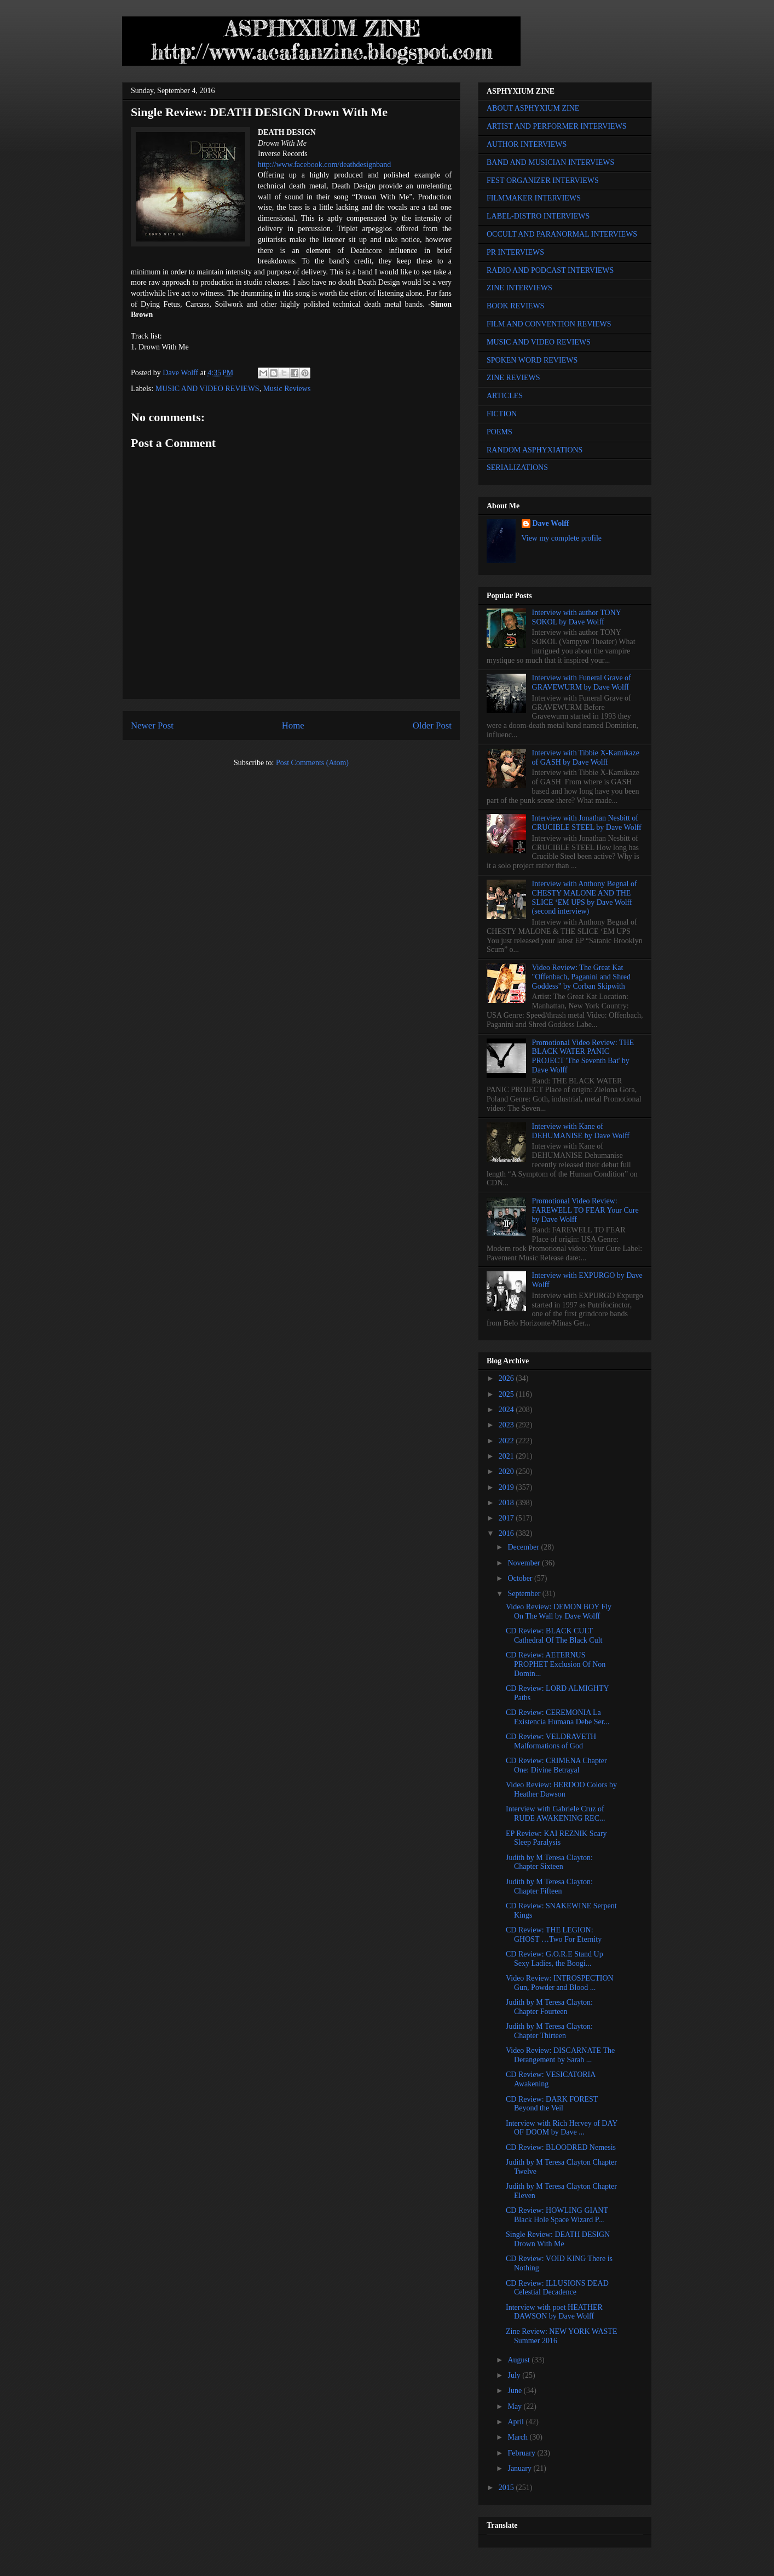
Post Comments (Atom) (312, 763)
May (515, 2406)
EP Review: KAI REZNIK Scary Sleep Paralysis (556, 1838)
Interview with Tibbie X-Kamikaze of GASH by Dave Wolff (585, 757)
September (524, 1594)
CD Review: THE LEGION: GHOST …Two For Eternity (554, 1934)
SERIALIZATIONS (517, 467)
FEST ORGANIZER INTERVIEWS (543, 180)
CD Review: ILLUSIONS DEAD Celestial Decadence (557, 2288)
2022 (507, 1441)
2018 (507, 1503)
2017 (507, 1518)
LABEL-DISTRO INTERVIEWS (538, 216)
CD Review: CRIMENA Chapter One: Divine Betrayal (556, 1765)
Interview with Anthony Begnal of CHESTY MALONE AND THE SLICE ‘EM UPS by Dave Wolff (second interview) (584, 897)
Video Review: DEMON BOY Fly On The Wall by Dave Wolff (558, 1611)
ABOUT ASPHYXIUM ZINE (533, 108)
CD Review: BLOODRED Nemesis (561, 2147)
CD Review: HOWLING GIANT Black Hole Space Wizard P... (557, 2215)
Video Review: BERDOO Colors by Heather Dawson (561, 1789)
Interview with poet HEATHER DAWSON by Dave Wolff (554, 2312)
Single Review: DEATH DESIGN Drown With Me (558, 2239)
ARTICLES (505, 396)
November (524, 1563)
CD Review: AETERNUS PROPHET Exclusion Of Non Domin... (555, 1664)
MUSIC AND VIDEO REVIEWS (207, 389)
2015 (507, 2487)
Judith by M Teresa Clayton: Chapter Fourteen (549, 2007)
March (518, 2437)
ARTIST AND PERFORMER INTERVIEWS (557, 126)
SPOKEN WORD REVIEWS (532, 360)
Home (293, 725)
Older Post (432, 725)
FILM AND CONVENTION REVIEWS (549, 324)
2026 (507, 1378)
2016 (507, 1533)
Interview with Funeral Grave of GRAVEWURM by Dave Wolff (581, 682)
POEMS (499, 432)
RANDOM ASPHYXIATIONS (534, 450)
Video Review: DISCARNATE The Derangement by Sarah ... (560, 2055)
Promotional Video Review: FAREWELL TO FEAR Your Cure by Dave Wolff (585, 1210)
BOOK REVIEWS (515, 306)
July (514, 2375)
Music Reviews (287, 389)
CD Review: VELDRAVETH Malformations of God (551, 1741)
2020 (507, 1471)
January (520, 2468)
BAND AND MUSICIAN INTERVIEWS (550, 162)
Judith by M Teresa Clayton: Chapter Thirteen (549, 2031)
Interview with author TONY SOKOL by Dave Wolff (576, 617)
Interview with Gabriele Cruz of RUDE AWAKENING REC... (555, 1813)
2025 (507, 1394)
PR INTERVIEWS (515, 252)
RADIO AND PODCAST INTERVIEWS (550, 270)
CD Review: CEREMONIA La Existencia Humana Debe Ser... (557, 1717)
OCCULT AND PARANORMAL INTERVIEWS (562, 234)
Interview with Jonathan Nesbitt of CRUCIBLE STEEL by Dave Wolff (587, 822)
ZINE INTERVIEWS (519, 288)
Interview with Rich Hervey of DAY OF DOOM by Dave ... (561, 2128)
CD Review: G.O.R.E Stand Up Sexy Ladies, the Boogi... (554, 1958)
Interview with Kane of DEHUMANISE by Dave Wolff (580, 1131)
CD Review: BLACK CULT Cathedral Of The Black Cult (554, 1635)
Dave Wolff (551, 523)
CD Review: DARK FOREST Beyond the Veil (552, 2104)
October (520, 1578)
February (522, 2453)
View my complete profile (562, 538)
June (515, 2390)
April (516, 2422)
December (524, 1547)
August (519, 2360)
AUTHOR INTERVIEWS (527, 144)
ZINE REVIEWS (513, 378)
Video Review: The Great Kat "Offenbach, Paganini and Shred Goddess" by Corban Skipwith (581, 976)
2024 (507, 1409)
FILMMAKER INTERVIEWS (534, 198)
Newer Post (152, 725)
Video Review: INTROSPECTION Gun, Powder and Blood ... (560, 1983)
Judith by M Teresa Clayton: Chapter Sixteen (549, 1862)
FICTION (502, 414)
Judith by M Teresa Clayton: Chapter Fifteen (549, 1886)
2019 (507, 1487)
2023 (507, 1425)
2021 (507, 1456)
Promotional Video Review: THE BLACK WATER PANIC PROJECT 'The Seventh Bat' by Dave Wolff (583, 1056)
